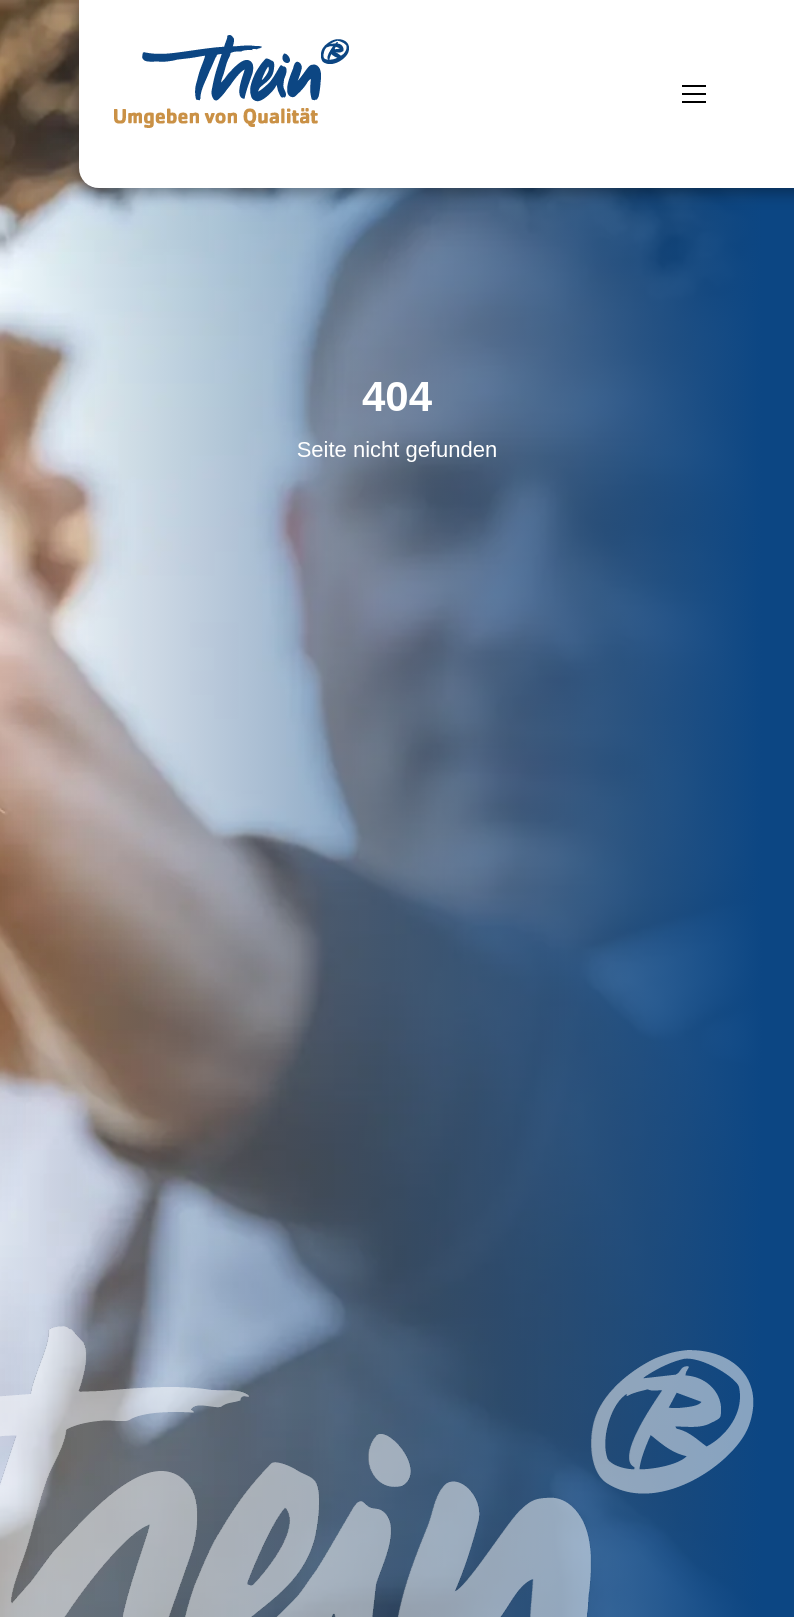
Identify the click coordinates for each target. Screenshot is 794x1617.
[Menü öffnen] (694, 94)
